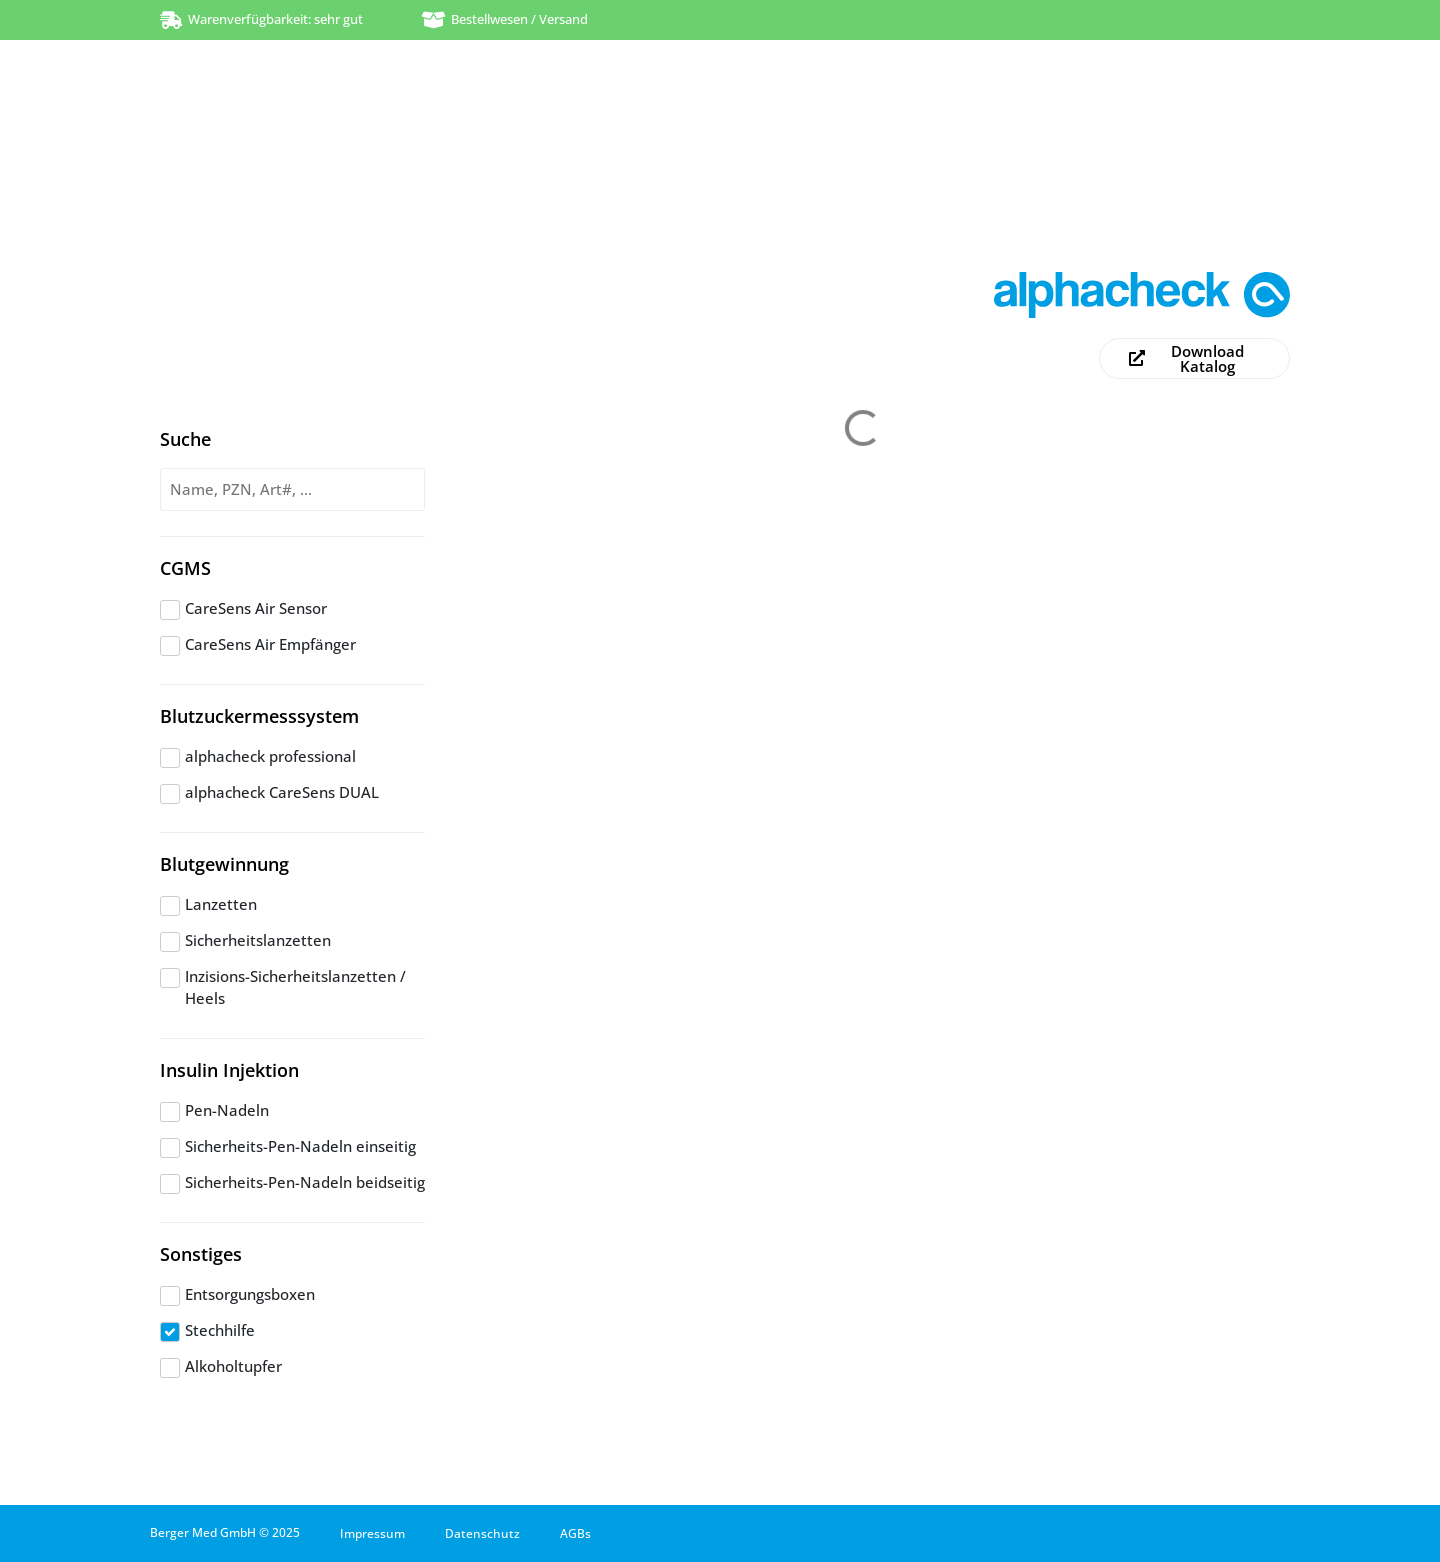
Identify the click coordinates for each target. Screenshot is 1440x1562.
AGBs (575, 1533)
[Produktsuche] (292, 489)
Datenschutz (482, 1533)
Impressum (372, 1533)
